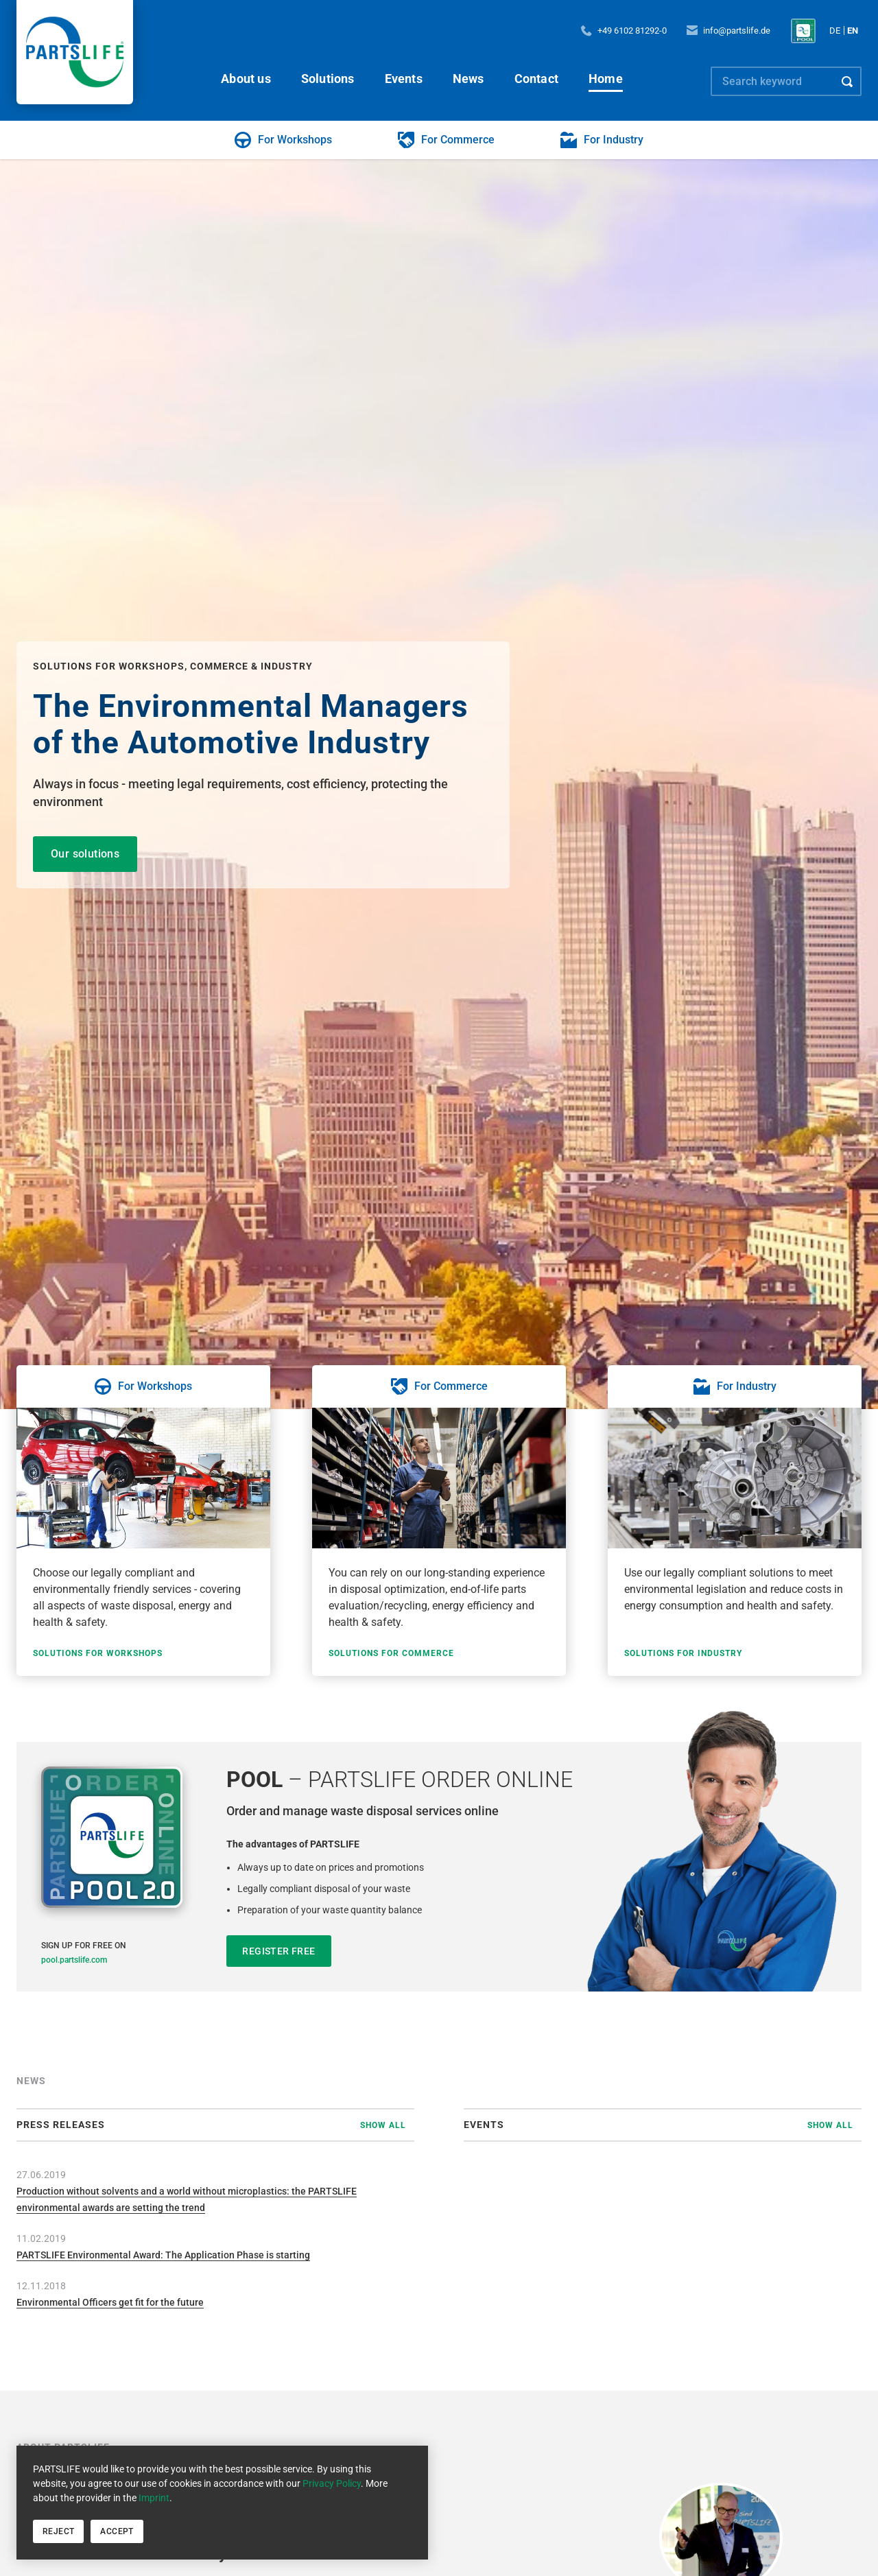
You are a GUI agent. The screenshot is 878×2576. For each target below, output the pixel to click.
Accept (116, 2531)
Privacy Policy (331, 2483)
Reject (58, 2531)
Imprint (154, 2497)
